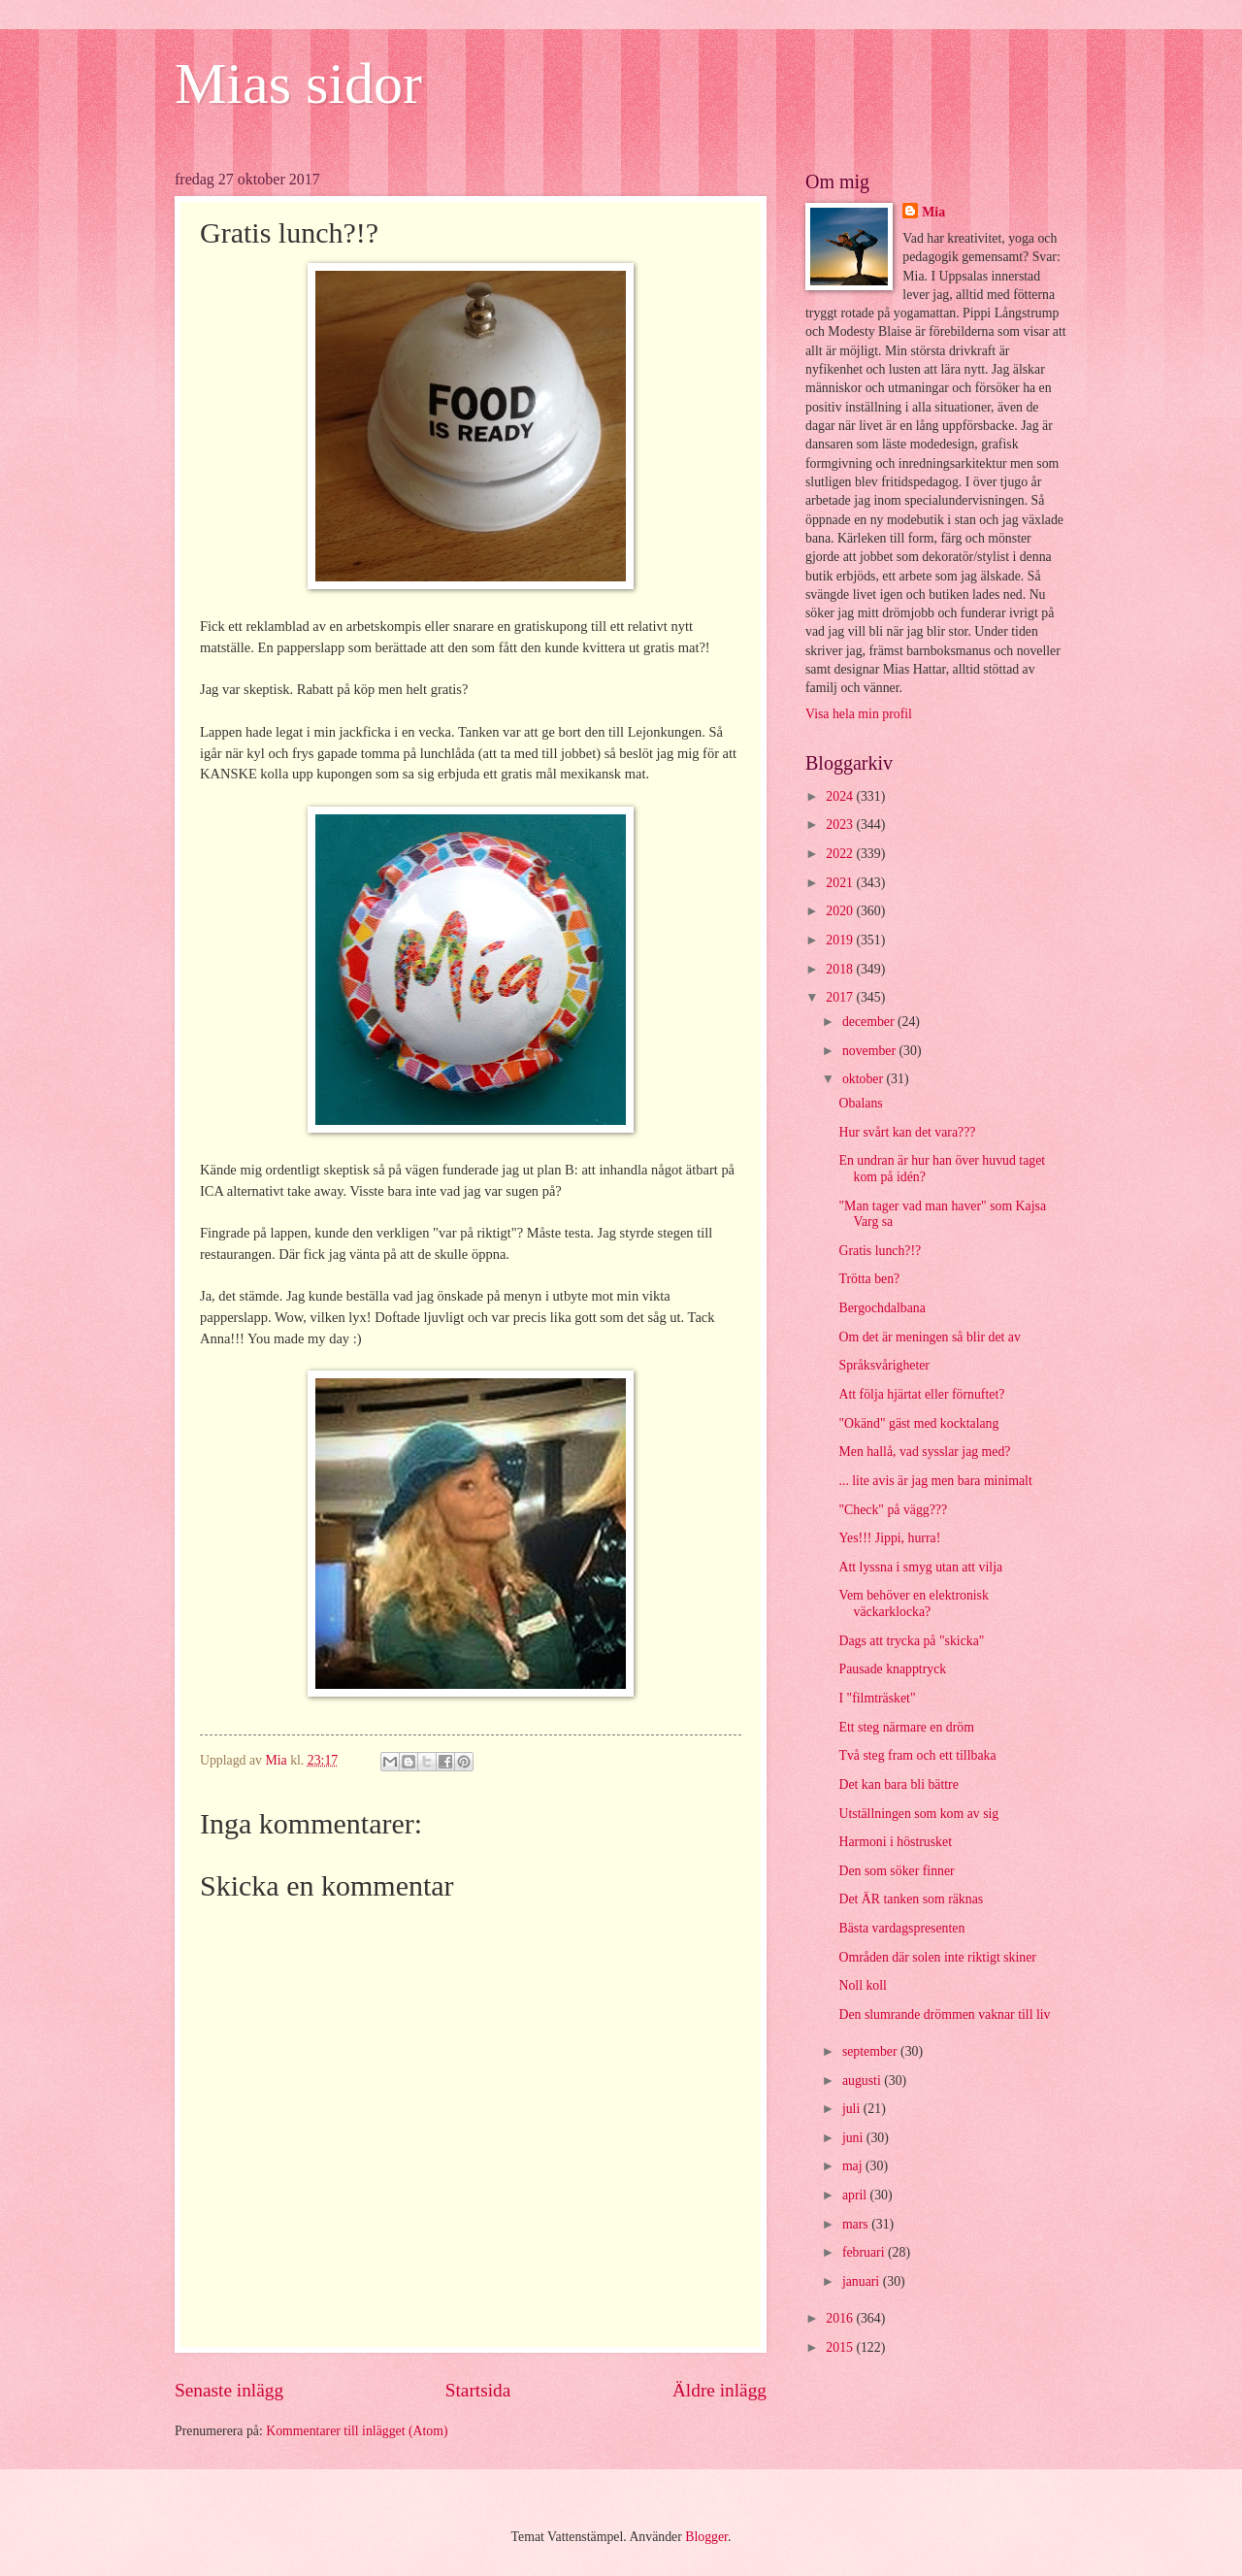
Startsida (478, 2390)
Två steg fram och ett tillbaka (917, 1755)
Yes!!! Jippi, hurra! (889, 1538)
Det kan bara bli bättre (898, 1784)
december (870, 1021)
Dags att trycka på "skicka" (911, 1641)
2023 (841, 824)
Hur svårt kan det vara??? (906, 1132)
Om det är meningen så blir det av (929, 1337)
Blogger (706, 2536)
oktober (864, 1079)
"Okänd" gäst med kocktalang (918, 1423)
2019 (841, 940)
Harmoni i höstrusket (895, 1841)
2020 (841, 911)
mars (856, 2224)
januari (862, 2281)
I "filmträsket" (876, 1698)
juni (854, 2137)
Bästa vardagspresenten (901, 1928)
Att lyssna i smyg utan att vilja (920, 1567)
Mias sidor (298, 83)
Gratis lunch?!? (879, 1250)
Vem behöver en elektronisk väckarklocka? (913, 1603)
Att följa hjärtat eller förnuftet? (921, 1394)
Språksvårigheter (883, 1365)
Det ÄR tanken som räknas (910, 1899)
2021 (841, 882)
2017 (841, 997)
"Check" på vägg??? (892, 1510)
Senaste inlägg (229, 2390)
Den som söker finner (896, 1871)
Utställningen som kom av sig (918, 1813)
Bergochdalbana (881, 1308)
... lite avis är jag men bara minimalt (934, 1480)
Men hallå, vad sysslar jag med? (924, 1451)
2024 (841, 796)
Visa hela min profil (858, 714)
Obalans (860, 1103)
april (856, 2195)
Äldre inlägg (719, 2390)
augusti (863, 2080)
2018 (841, 969)
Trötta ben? (868, 1278)
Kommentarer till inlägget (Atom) (356, 2431)
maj (854, 2166)
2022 (841, 853)
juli (853, 2108)
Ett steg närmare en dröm (905, 1727)
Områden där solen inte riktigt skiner (936, 1957)
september (871, 2051)
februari (865, 2252)
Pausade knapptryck (892, 1669)
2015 (841, 2347)
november (870, 1050)
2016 (841, 2318)
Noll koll (862, 1985)
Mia (933, 212)
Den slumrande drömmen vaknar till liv (944, 2014)
